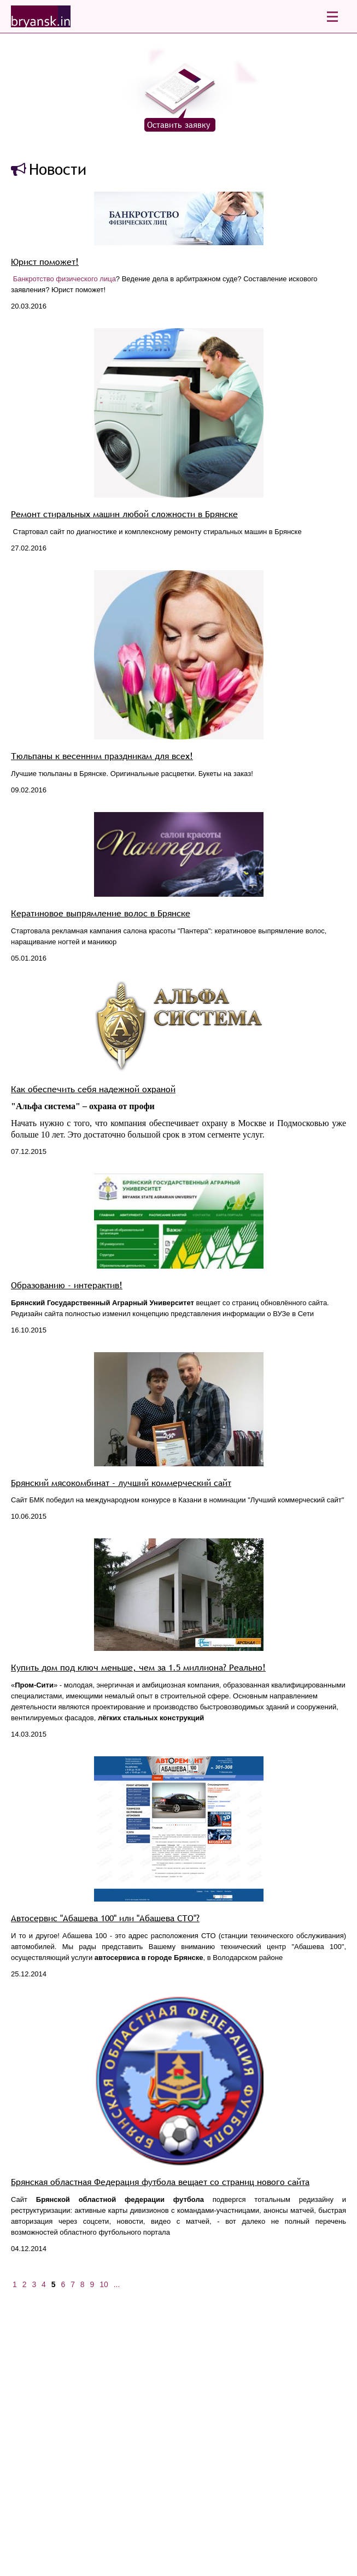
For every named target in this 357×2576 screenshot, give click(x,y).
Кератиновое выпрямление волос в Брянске (100, 913)
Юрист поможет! (45, 262)
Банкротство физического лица (64, 279)
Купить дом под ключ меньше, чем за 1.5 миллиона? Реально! (138, 1667)
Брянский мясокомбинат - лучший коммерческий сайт (121, 1483)
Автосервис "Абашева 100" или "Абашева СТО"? (105, 1918)
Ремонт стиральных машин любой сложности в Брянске (124, 514)
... (117, 2284)
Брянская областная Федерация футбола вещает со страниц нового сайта (160, 2182)
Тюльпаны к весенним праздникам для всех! (102, 756)
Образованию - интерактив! (66, 1285)
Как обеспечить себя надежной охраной (93, 1089)
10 (104, 2284)
